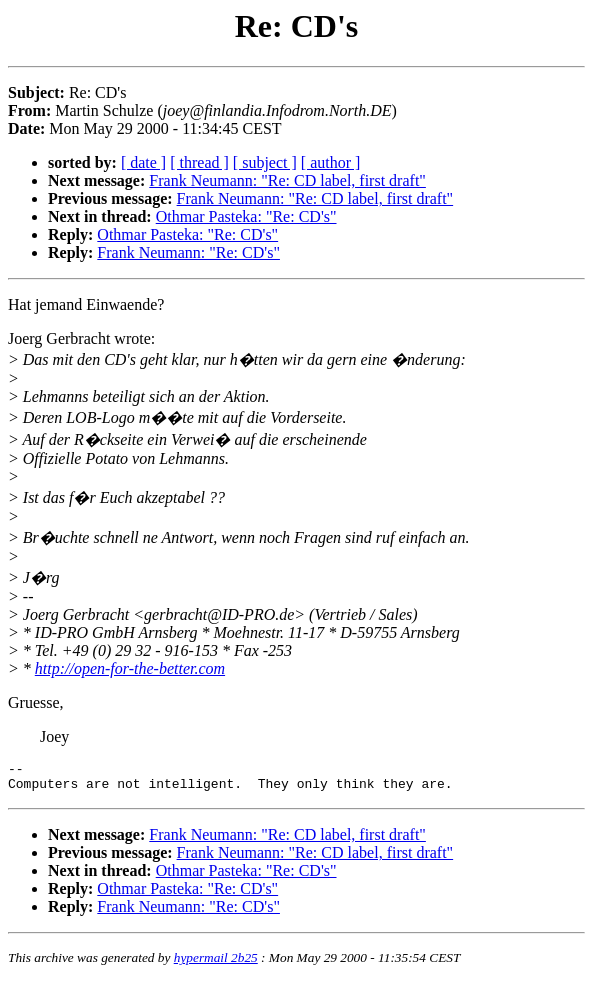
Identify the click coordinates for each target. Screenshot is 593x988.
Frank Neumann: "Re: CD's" (188, 252)
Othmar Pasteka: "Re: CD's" (246, 216)
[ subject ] (265, 162)
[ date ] (143, 162)
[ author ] (331, 162)
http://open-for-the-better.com (130, 668)
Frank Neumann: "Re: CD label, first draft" (287, 180)
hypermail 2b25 (216, 963)
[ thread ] (199, 162)
